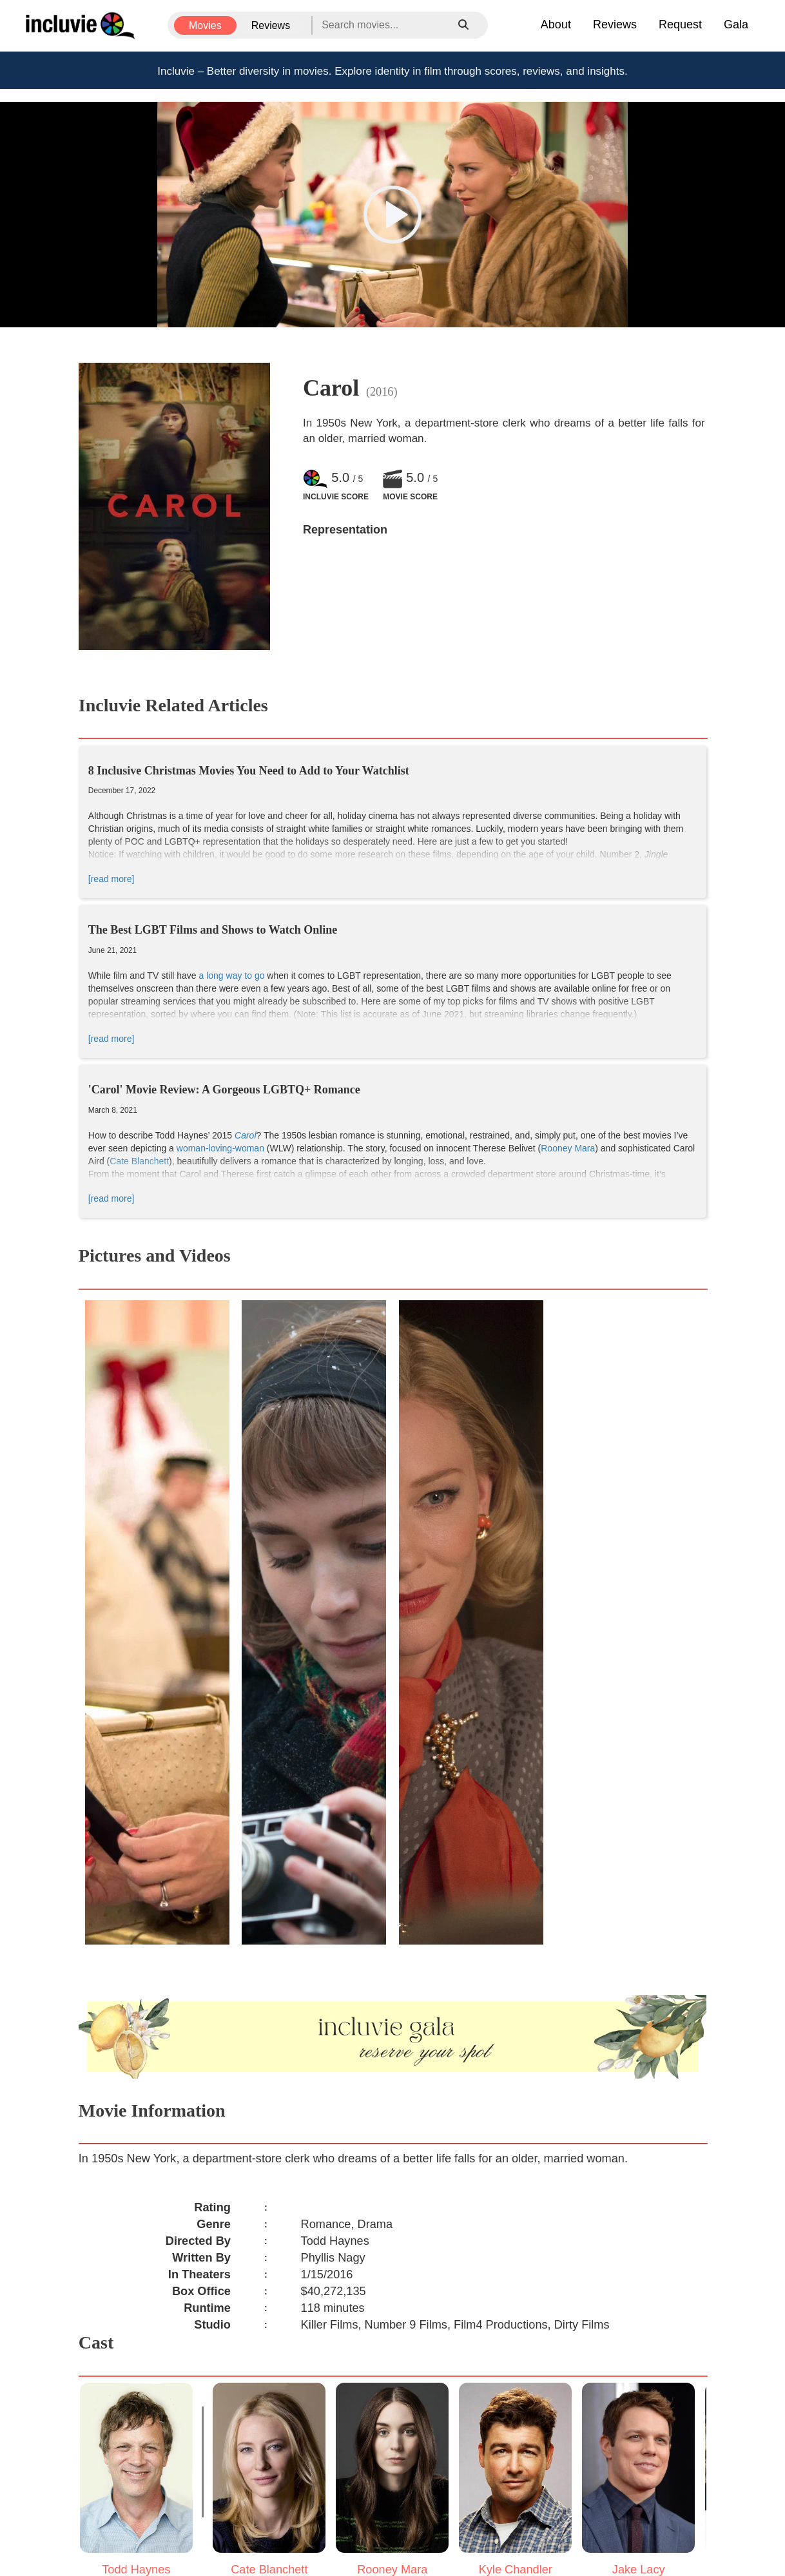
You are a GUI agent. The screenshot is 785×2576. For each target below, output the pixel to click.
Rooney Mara (568, 1148)
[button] (392, 215)
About (556, 24)
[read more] (111, 879)
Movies (205, 25)
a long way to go (232, 975)
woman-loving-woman (220, 1148)
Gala (736, 24)
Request (680, 24)
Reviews (270, 25)
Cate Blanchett (139, 1161)
